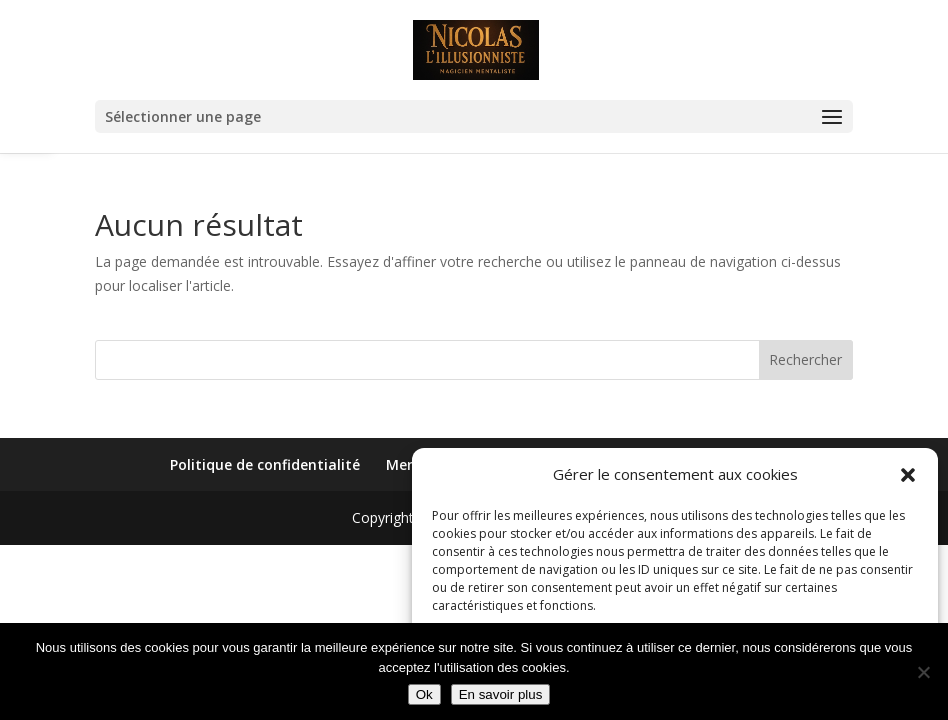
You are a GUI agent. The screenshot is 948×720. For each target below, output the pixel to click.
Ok (424, 694)
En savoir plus (501, 694)
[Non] (923, 672)
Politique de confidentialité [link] (265, 464)
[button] (908, 475)
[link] (476, 48)
